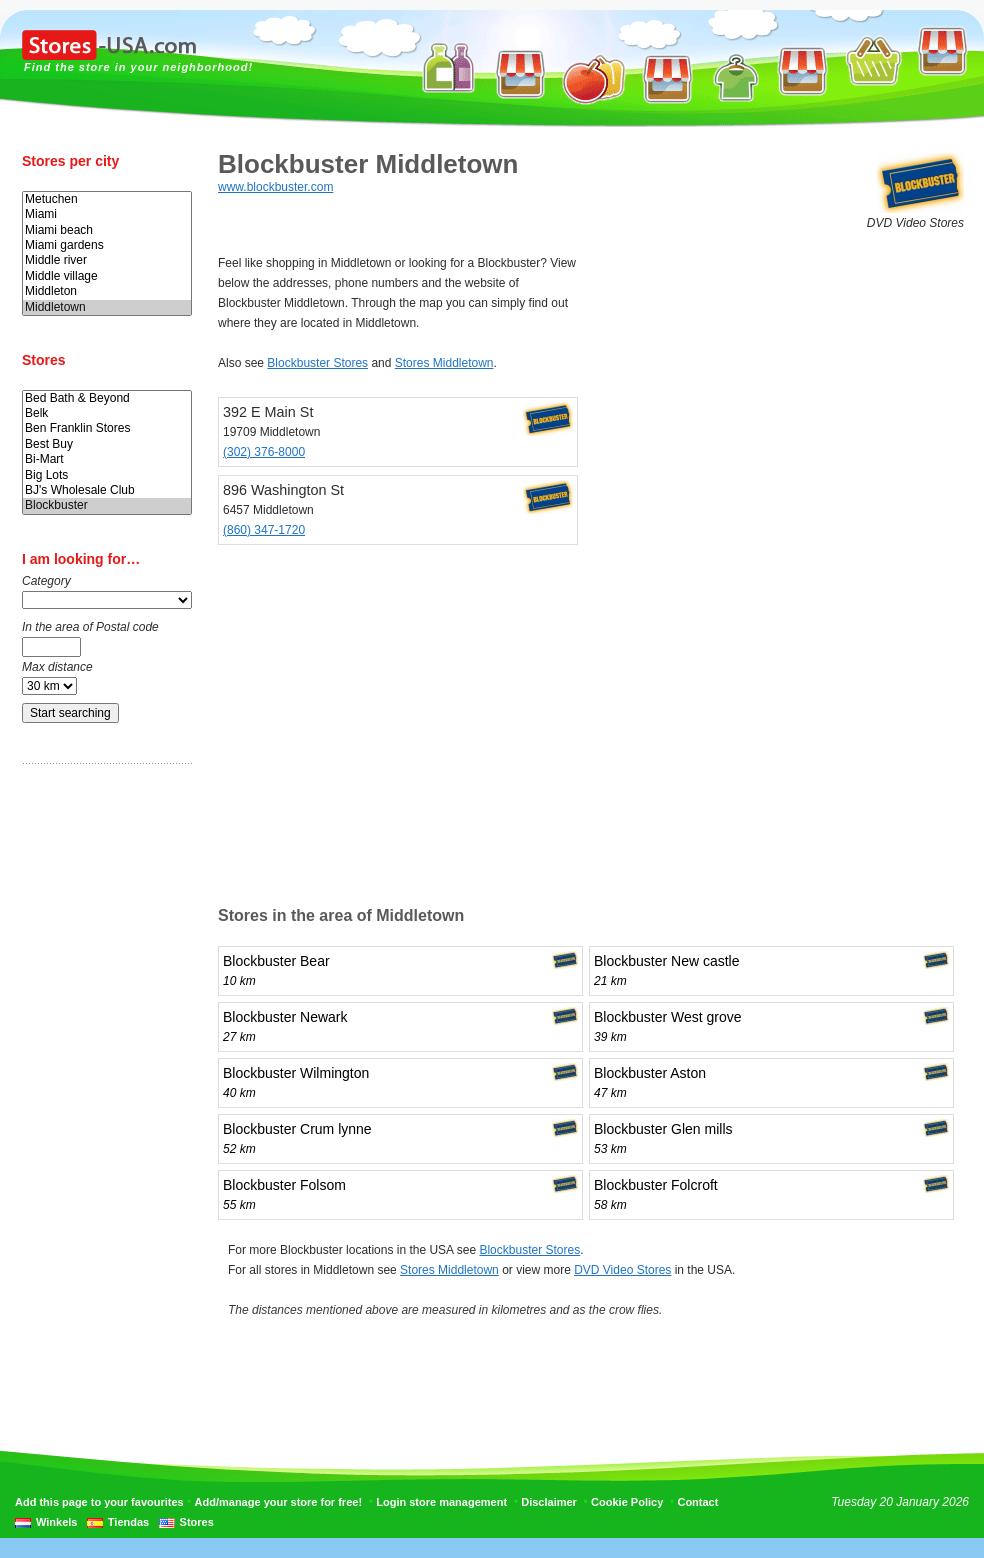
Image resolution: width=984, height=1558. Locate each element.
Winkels (56, 1522)
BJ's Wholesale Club (107, 490)
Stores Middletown (444, 363)
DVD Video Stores (622, 1270)
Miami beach (107, 230)
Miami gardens (107, 245)
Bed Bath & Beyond (107, 398)
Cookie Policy (627, 1502)
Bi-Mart (107, 459)
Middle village (107, 276)
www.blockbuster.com (275, 187)
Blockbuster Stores (317, 363)
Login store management (441, 1502)
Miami (107, 214)
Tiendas (128, 1522)
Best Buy (107, 444)
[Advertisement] (102, 1093)
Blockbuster (107, 505)
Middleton (107, 291)
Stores (197, 1522)
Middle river (107, 260)
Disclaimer (549, 1502)
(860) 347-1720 (264, 530)
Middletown (107, 307)
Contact (697, 1502)
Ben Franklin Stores (107, 428)
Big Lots (107, 475)
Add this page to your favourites (99, 1502)
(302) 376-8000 (264, 452)
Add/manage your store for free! (278, 1502)
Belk (107, 413)
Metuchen (107, 199)
